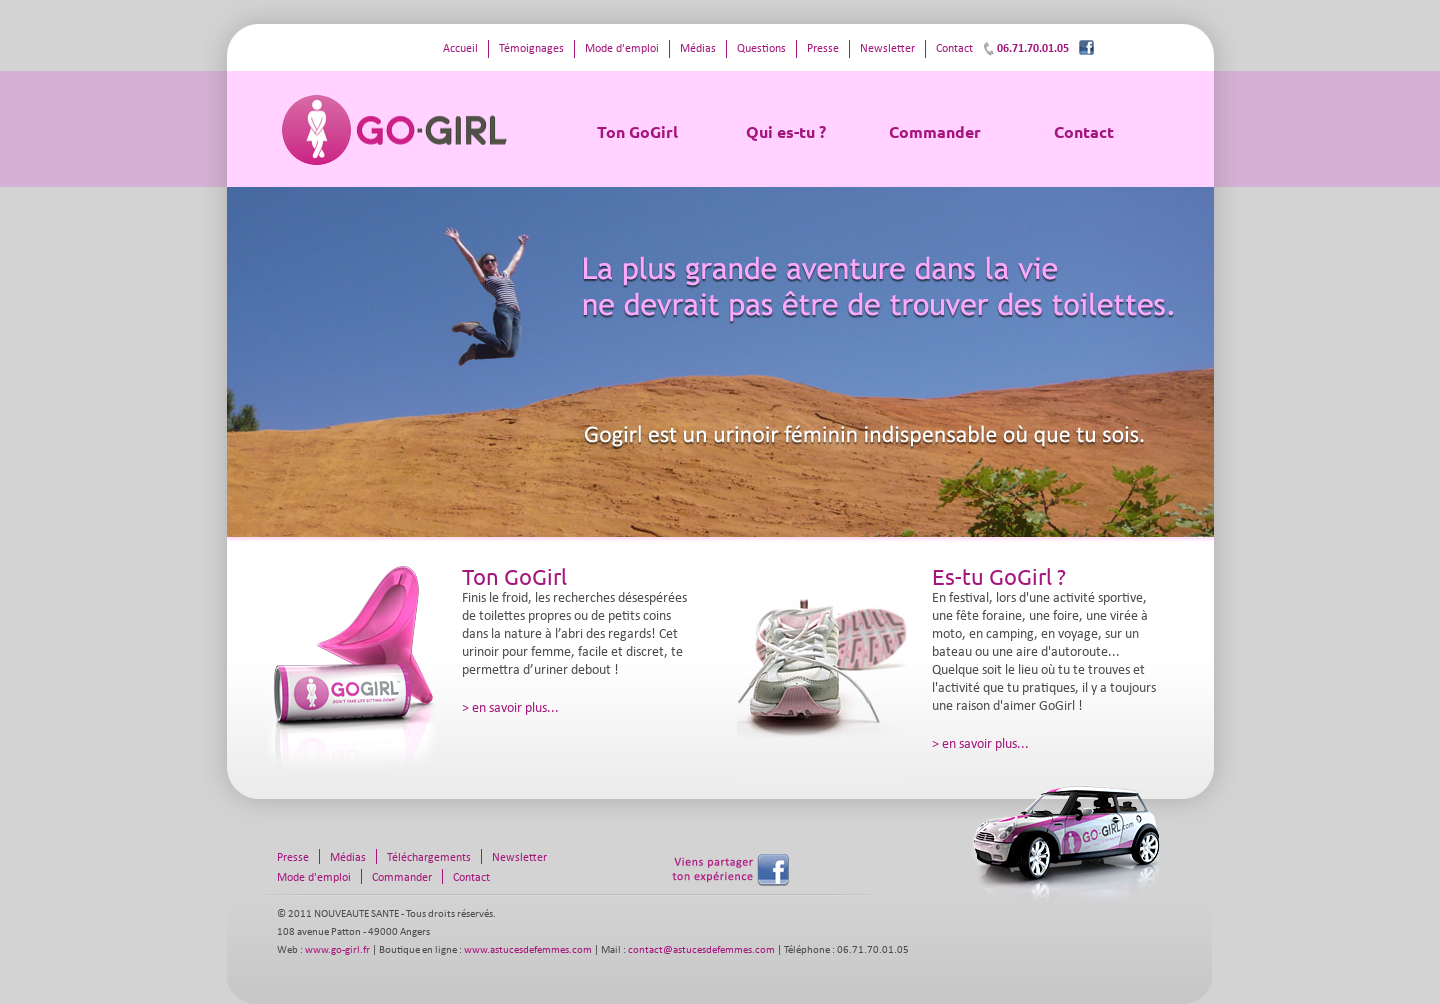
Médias (698, 49)
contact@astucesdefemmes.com (701, 950)
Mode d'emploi (622, 49)
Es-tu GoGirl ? (999, 576)
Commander (935, 131)
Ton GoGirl (637, 131)
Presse (823, 49)
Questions (761, 49)
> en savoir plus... (510, 708)
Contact (1084, 131)
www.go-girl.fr (337, 950)
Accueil (460, 49)
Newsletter (887, 49)
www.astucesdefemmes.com (528, 950)
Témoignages (531, 49)
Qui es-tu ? (786, 131)
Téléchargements (429, 858)
